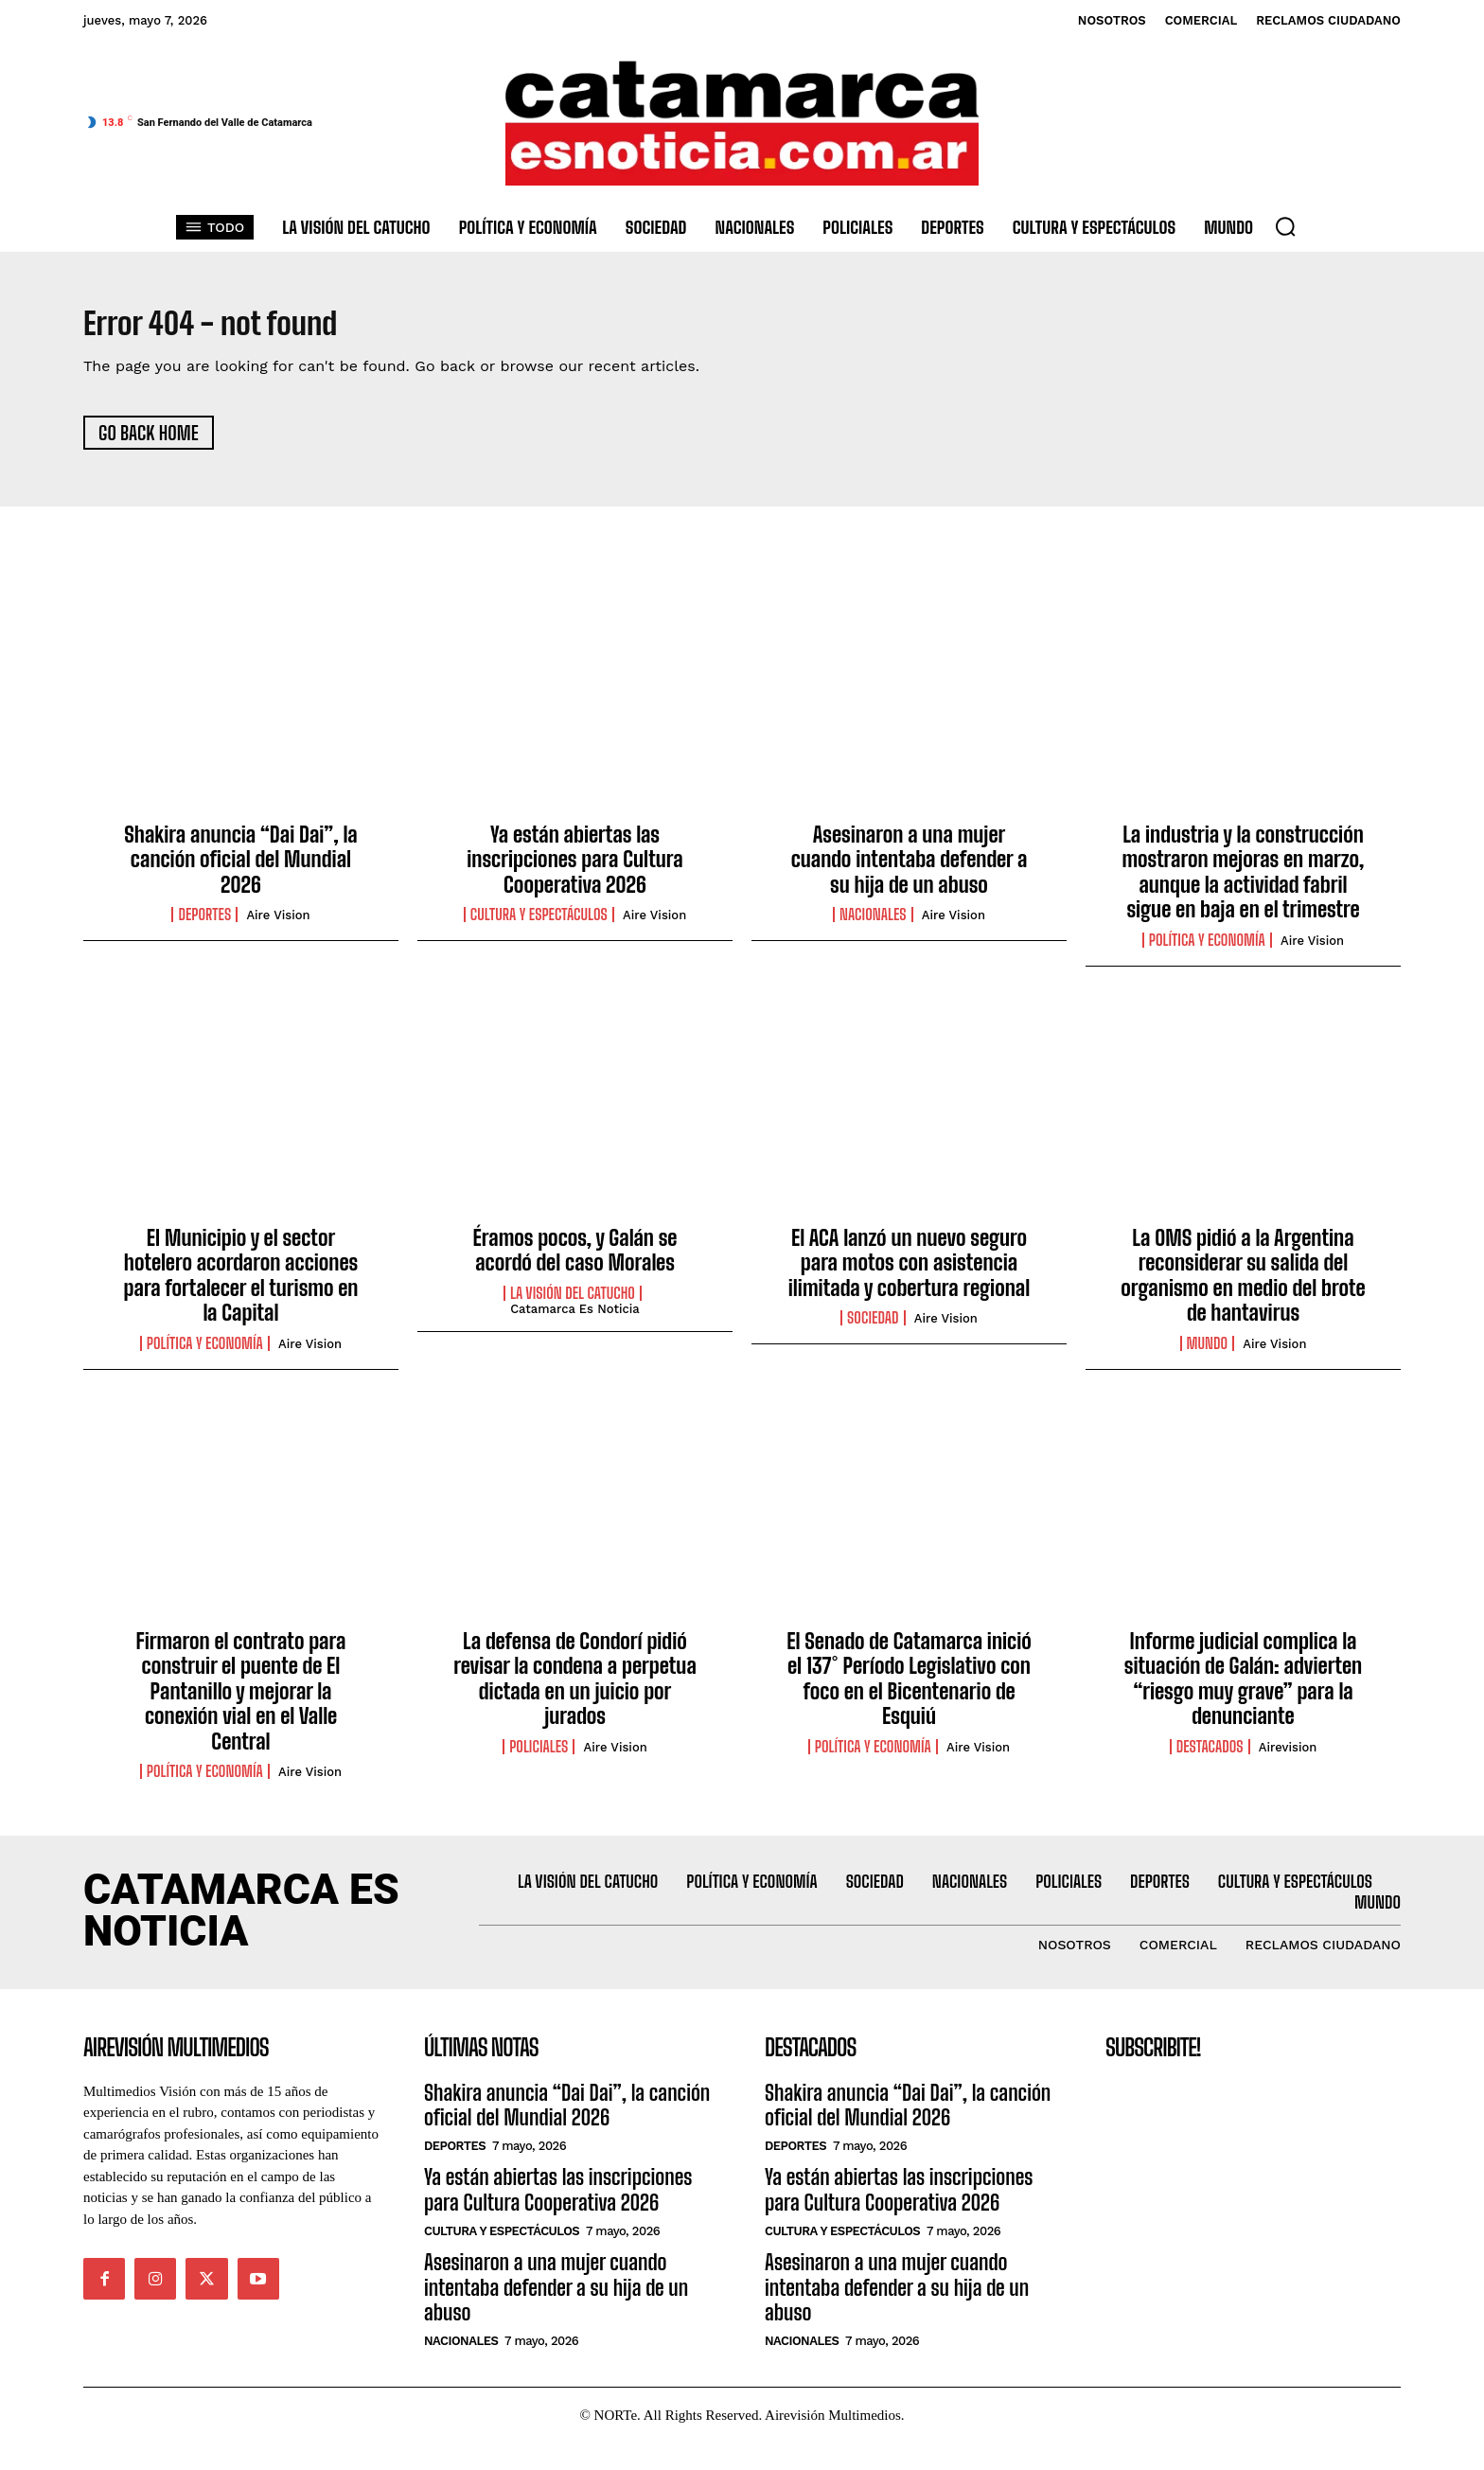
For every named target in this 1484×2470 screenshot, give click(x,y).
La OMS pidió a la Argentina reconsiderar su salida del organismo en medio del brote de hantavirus (1243, 1285)
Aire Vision (277, 924)
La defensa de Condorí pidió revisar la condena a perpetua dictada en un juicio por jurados (575, 1688)
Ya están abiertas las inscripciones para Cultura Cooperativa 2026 (574, 869)
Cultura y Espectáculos (539, 924)
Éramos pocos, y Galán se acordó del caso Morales (575, 1260)
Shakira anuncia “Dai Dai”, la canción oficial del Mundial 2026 (241, 869)
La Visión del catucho (572, 1301)
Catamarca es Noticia (575, 1317)
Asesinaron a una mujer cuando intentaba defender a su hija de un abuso (909, 869)
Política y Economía (1207, 948)
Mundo (1207, 1351)
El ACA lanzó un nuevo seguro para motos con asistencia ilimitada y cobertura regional (909, 1272)
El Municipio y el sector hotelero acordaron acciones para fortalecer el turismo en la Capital (241, 1285)
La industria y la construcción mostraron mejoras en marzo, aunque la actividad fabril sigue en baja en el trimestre (1243, 881)
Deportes (204, 924)
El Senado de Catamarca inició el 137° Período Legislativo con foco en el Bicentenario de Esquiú (909, 1688)
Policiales (538, 1755)
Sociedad (872, 1327)
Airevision (1288, 1756)
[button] (1285, 226)
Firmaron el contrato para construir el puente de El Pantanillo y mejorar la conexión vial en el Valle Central (241, 1701)
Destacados (1210, 1755)
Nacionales (873, 924)
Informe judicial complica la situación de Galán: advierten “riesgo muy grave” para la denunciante (1243, 1688)
